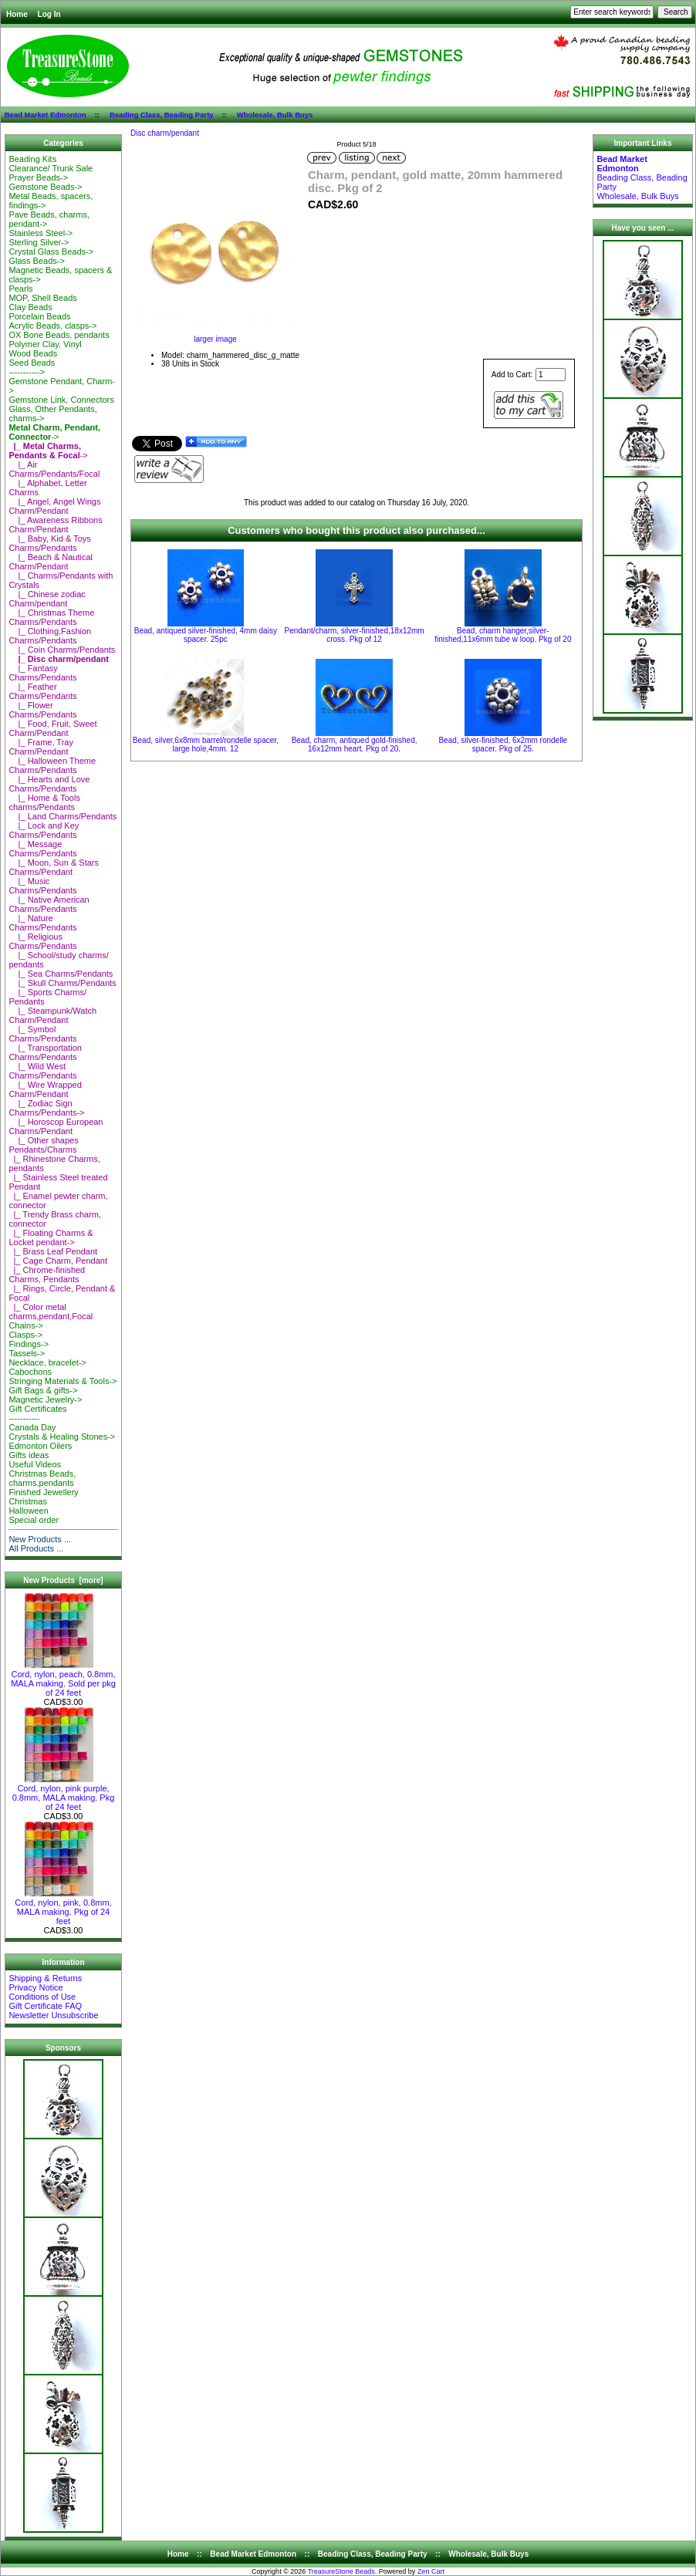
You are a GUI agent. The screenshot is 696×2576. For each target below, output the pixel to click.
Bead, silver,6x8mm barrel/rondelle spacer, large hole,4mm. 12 (206, 744)
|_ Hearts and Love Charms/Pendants (49, 784)
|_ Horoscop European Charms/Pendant (55, 1126)
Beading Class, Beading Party (162, 114)
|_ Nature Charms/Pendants (42, 922)
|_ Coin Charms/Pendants (61, 649)
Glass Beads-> (36, 260)
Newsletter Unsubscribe (53, 2015)
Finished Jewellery (43, 1492)
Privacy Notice (35, 1987)
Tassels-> (26, 1353)
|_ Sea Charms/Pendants (60, 973)
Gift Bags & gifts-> (42, 1390)
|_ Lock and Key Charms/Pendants (43, 830)
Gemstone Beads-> (45, 186)
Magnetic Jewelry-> (45, 1399)
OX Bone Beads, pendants (58, 334)
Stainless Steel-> (40, 233)
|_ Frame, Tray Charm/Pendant (40, 747)
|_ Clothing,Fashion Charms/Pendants (49, 635)
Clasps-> (25, 1334)
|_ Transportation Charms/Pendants (45, 1052)
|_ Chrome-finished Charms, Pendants (46, 1274)
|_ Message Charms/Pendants (42, 848)
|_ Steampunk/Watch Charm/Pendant (52, 1015)
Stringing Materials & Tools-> (62, 1381)
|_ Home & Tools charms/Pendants (44, 802)
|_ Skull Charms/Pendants (62, 983)
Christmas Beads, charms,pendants (42, 1478)
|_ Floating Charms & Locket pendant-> (50, 1237)
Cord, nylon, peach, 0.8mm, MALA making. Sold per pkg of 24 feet (63, 1679)
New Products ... (39, 1539)
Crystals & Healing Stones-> (61, 1436)
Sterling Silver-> (38, 242)
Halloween (28, 1510)
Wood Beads (32, 353)
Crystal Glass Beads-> (50, 251)
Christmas (27, 1501)
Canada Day (32, 1427)
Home (17, 14)
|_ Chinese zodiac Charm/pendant (46, 598)
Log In (49, 14)
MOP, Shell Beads (42, 297)
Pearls (20, 288)
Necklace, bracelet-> (47, 1362)
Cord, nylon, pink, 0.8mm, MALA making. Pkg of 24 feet (63, 1908)
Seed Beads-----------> (31, 367)
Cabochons (30, 1371)
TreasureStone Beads (341, 2571)
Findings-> (28, 1344)
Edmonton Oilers (40, 1445)
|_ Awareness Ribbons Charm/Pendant (55, 524)
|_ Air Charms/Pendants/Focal (54, 469)
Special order (33, 1519)
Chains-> (25, 1325)
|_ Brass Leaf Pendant (52, 1251)
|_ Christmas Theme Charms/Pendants (51, 617)
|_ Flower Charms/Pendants (42, 710)
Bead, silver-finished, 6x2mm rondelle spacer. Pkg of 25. (502, 744)
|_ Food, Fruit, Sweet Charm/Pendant (52, 728)
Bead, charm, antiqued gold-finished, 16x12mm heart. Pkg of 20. (354, 744)
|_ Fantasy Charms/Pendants (42, 672)
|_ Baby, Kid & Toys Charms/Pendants (49, 543)
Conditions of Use (42, 1996)
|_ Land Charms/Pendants (62, 816)
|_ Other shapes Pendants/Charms (43, 1145)
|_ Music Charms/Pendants (42, 885)
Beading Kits (32, 159)
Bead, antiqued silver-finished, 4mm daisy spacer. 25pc (205, 634)
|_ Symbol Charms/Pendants (42, 1034)
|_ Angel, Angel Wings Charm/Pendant (54, 506)
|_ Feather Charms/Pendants (42, 691)
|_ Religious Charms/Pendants (42, 941)
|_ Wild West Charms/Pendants (42, 1071)
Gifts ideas (28, 1455)
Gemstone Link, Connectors (60, 399)
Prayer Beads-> (38, 177)
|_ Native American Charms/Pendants (48, 904)
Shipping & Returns (45, 1978)
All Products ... (35, 1548)
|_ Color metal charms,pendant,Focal (50, 1311)
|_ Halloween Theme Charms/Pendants (52, 765)
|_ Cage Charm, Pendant (57, 1260)
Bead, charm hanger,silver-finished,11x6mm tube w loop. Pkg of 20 (502, 634)
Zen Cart (430, 2571)
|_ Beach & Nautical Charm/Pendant (50, 561)
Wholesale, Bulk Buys (275, 114)
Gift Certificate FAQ (45, 2005)
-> (54, 432)
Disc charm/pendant (164, 133)
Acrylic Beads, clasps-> (52, 325)
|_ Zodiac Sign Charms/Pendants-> (46, 1108)
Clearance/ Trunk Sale (50, 168)
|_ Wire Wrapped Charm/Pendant (44, 1089)
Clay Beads (30, 307)
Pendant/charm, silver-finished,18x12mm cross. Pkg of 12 (354, 634)
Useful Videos (34, 1464)
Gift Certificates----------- (37, 1413)
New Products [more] (63, 1580)
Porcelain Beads (39, 316)
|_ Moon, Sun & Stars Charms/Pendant (53, 867)
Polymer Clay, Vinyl (44, 344)
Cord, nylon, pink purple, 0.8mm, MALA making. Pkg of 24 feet (63, 1793)
